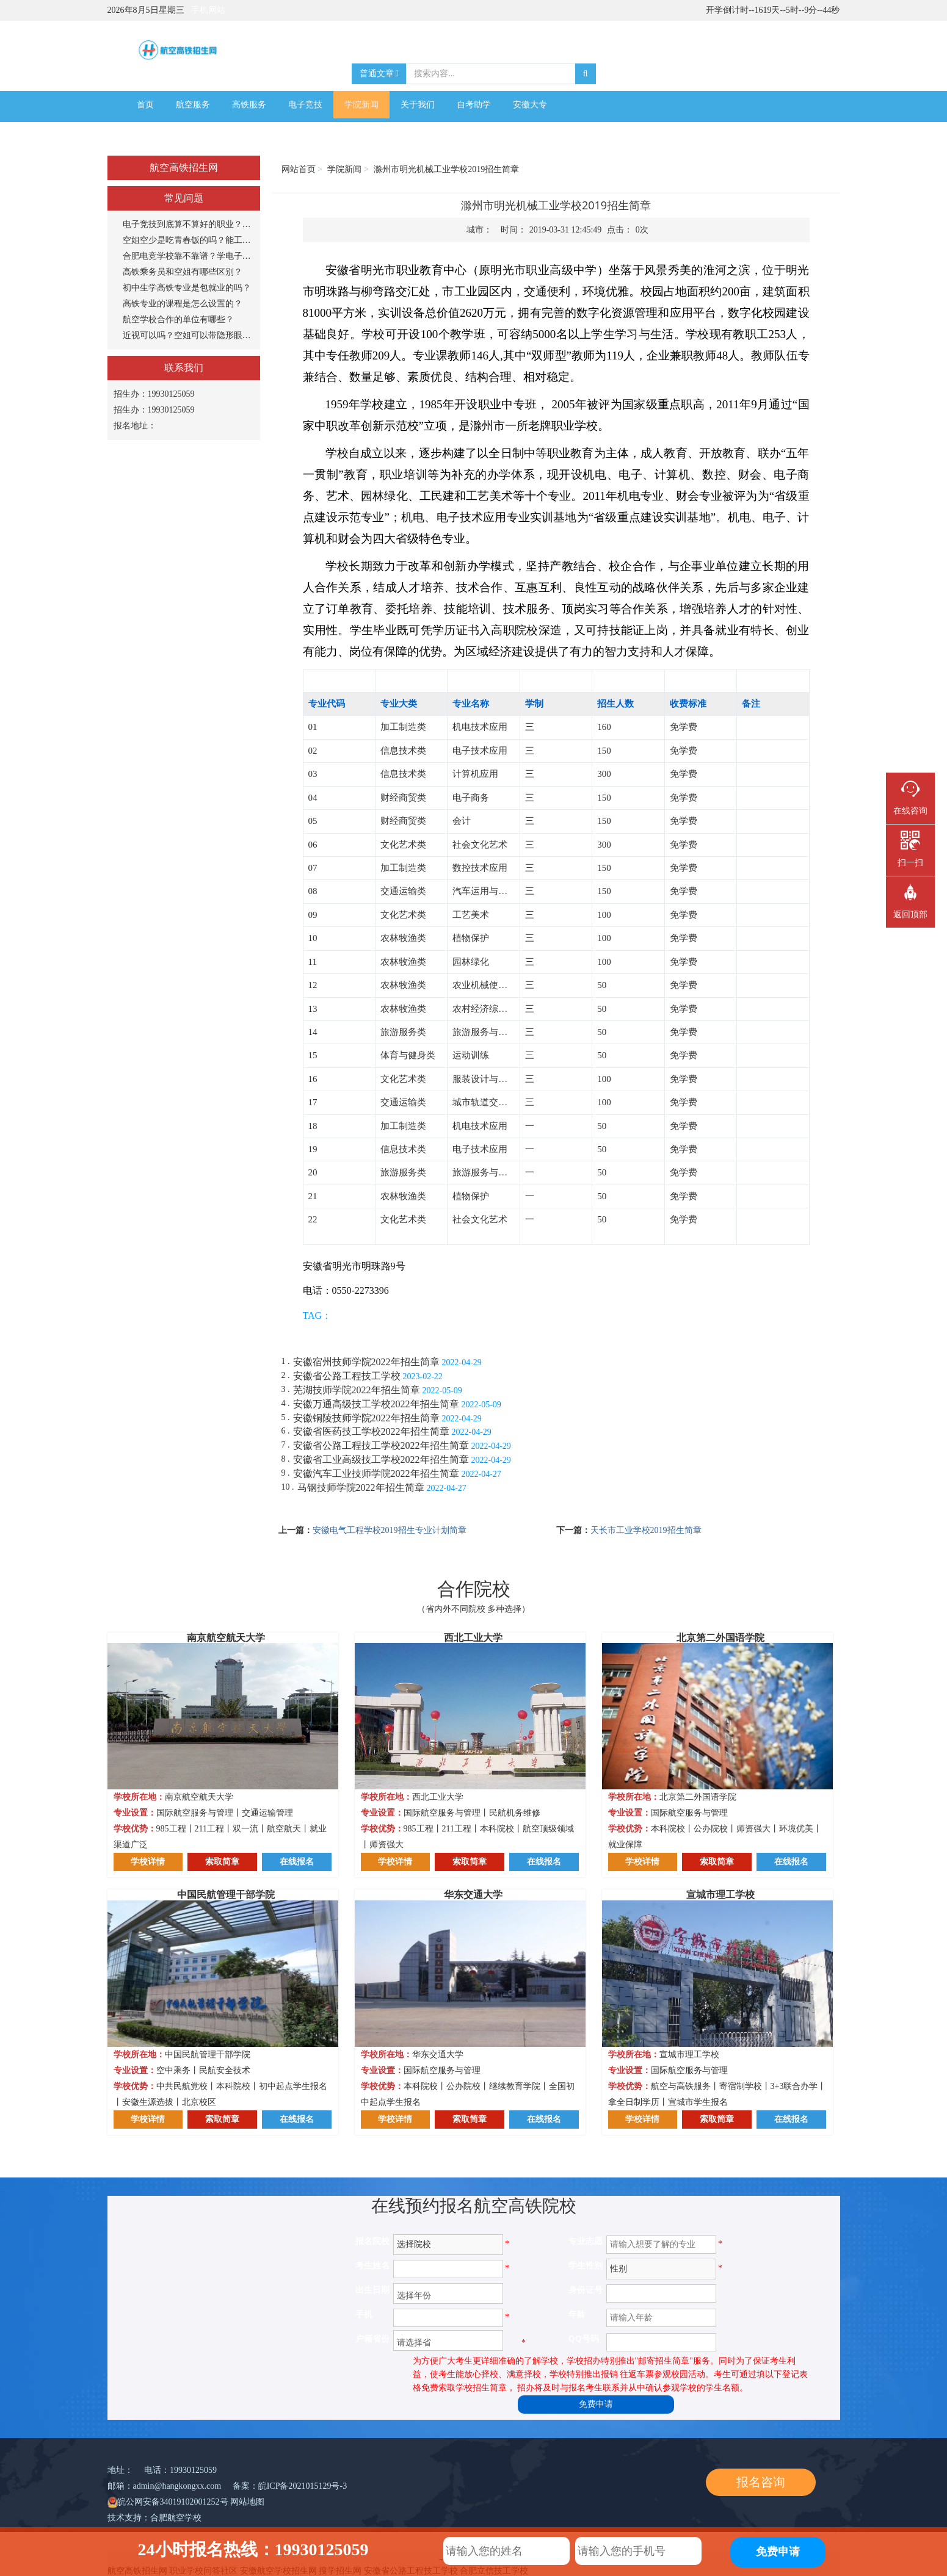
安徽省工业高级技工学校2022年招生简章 (381, 1459)
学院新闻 (361, 104)
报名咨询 (760, 2482)
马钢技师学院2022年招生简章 (360, 1487)
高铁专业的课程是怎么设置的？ (182, 303)
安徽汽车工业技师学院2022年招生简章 (376, 1473)
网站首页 (298, 169)
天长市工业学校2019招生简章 (646, 1530)
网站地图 (247, 2501)
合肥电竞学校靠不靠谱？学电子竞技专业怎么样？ (188, 256)
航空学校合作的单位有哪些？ (178, 319)
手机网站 (208, 10)
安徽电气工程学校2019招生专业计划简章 (389, 1530)
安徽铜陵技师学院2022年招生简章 (366, 1418)
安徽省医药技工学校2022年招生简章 (371, 1431)
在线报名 (297, 1861)
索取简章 (222, 1861)
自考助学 (474, 104)
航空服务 (193, 104)
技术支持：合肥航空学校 (154, 2517)
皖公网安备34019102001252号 (172, 2501)
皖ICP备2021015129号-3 (302, 2486)
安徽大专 (530, 104)
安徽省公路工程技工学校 (347, 1376)
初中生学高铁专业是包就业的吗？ (187, 287)
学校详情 (148, 1861)
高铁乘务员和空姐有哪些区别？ (182, 271)
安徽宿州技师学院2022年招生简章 (366, 1362)
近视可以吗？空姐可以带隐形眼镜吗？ (188, 335)
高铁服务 (249, 104)
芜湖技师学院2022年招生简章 (356, 1390)
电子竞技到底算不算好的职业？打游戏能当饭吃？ (188, 224)
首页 (145, 104)
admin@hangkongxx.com (177, 2486)
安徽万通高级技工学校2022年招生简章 (376, 1404)
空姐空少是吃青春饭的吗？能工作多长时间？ (188, 240)
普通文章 (379, 73)
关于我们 (418, 104)
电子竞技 (305, 104)
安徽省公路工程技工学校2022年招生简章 (381, 1445)
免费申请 (596, 2404)
